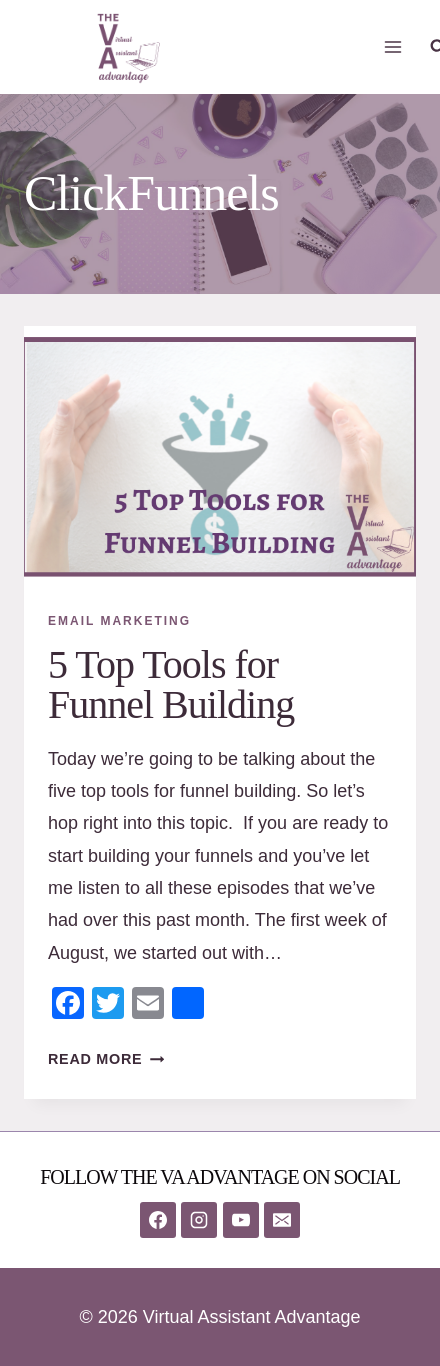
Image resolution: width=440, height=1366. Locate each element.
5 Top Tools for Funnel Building (171, 684)
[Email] (282, 1220)
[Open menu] (393, 46)
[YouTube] (241, 1220)
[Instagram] (199, 1220)
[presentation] (220, 456)
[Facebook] (158, 1220)
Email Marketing (119, 621)
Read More (106, 1059)
